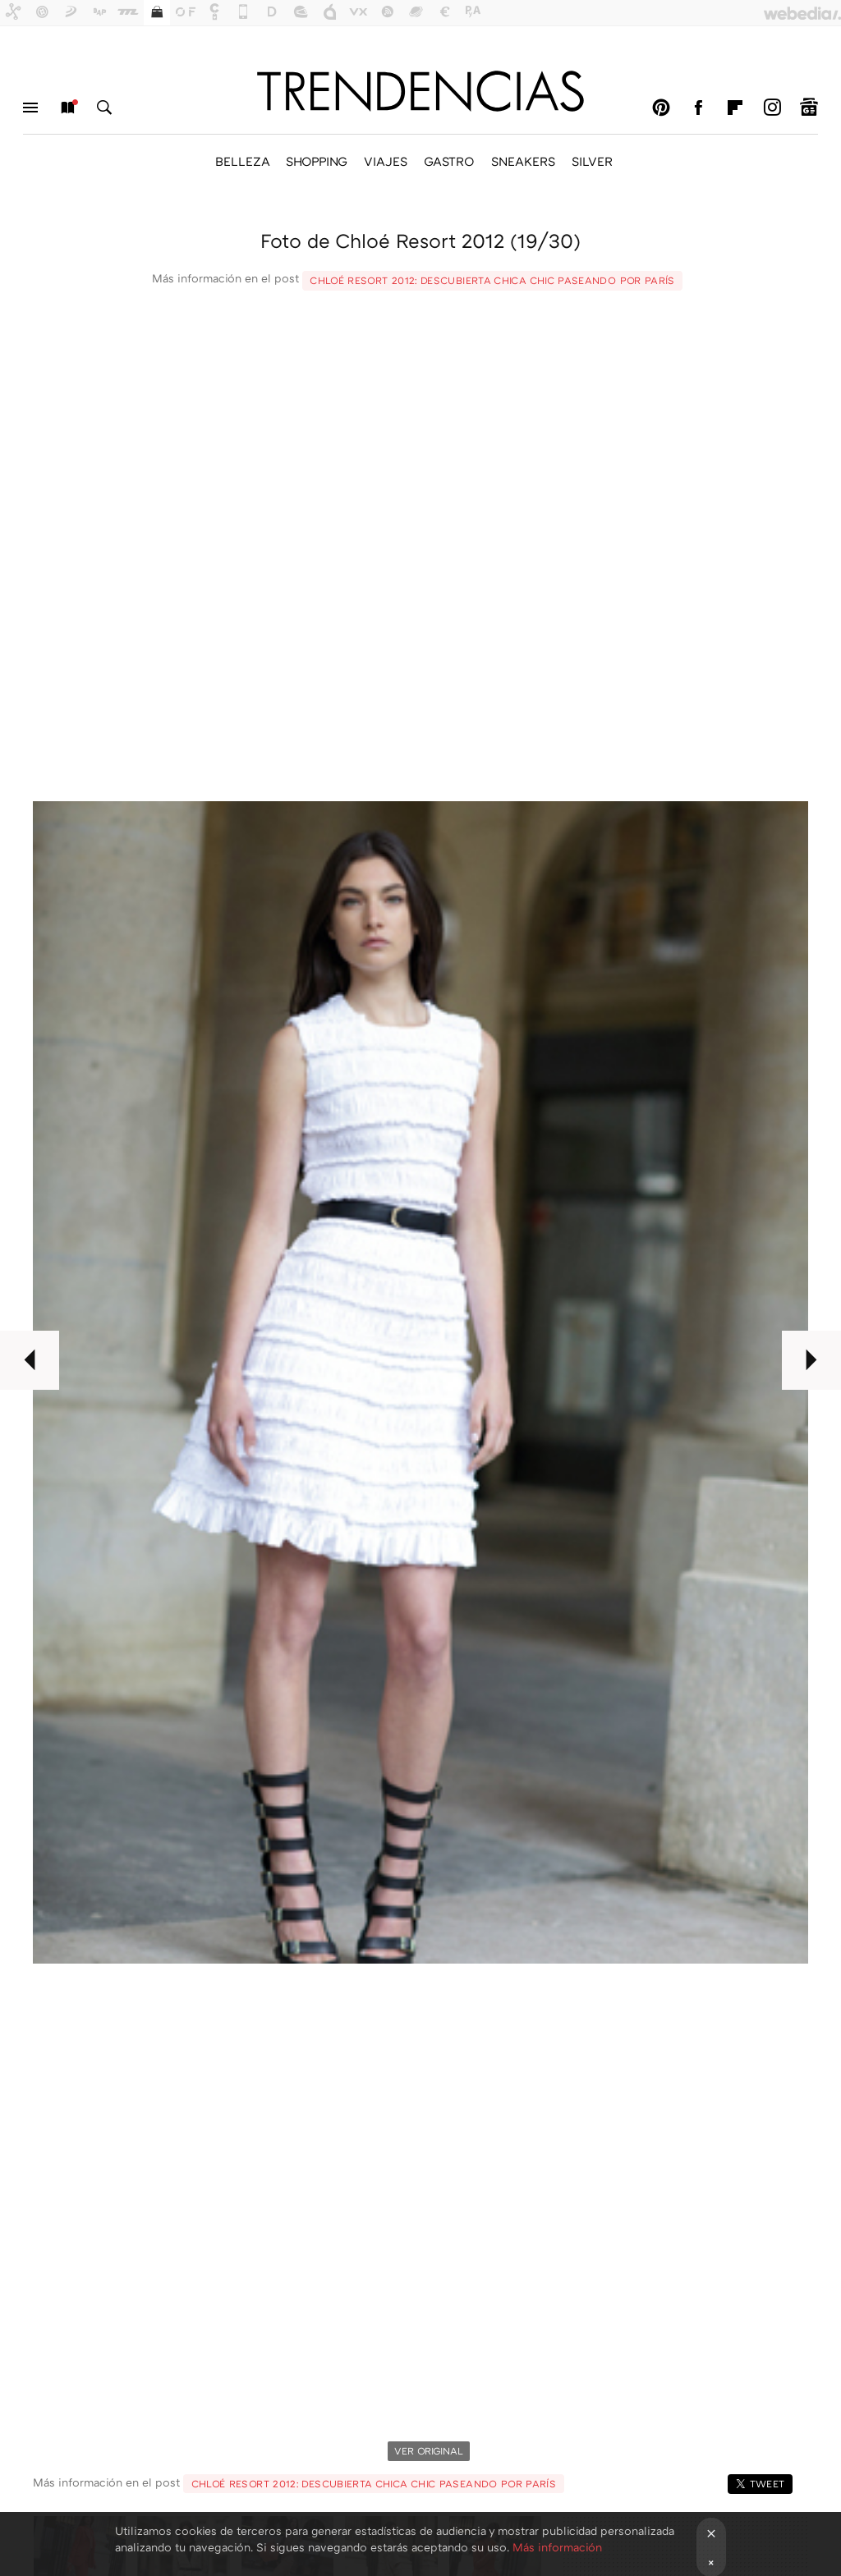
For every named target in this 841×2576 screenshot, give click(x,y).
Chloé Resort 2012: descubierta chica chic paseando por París (492, 280)
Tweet (767, 2483)
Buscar (104, 107)
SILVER (592, 161)
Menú (30, 107)
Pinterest (661, 107)
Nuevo (67, 107)
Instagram (772, 107)
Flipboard (735, 107)
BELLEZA (242, 161)
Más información (557, 2547)
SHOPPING (316, 161)
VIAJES (385, 161)
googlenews (809, 107)
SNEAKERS (523, 161)
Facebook (698, 107)
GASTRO (449, 161)
